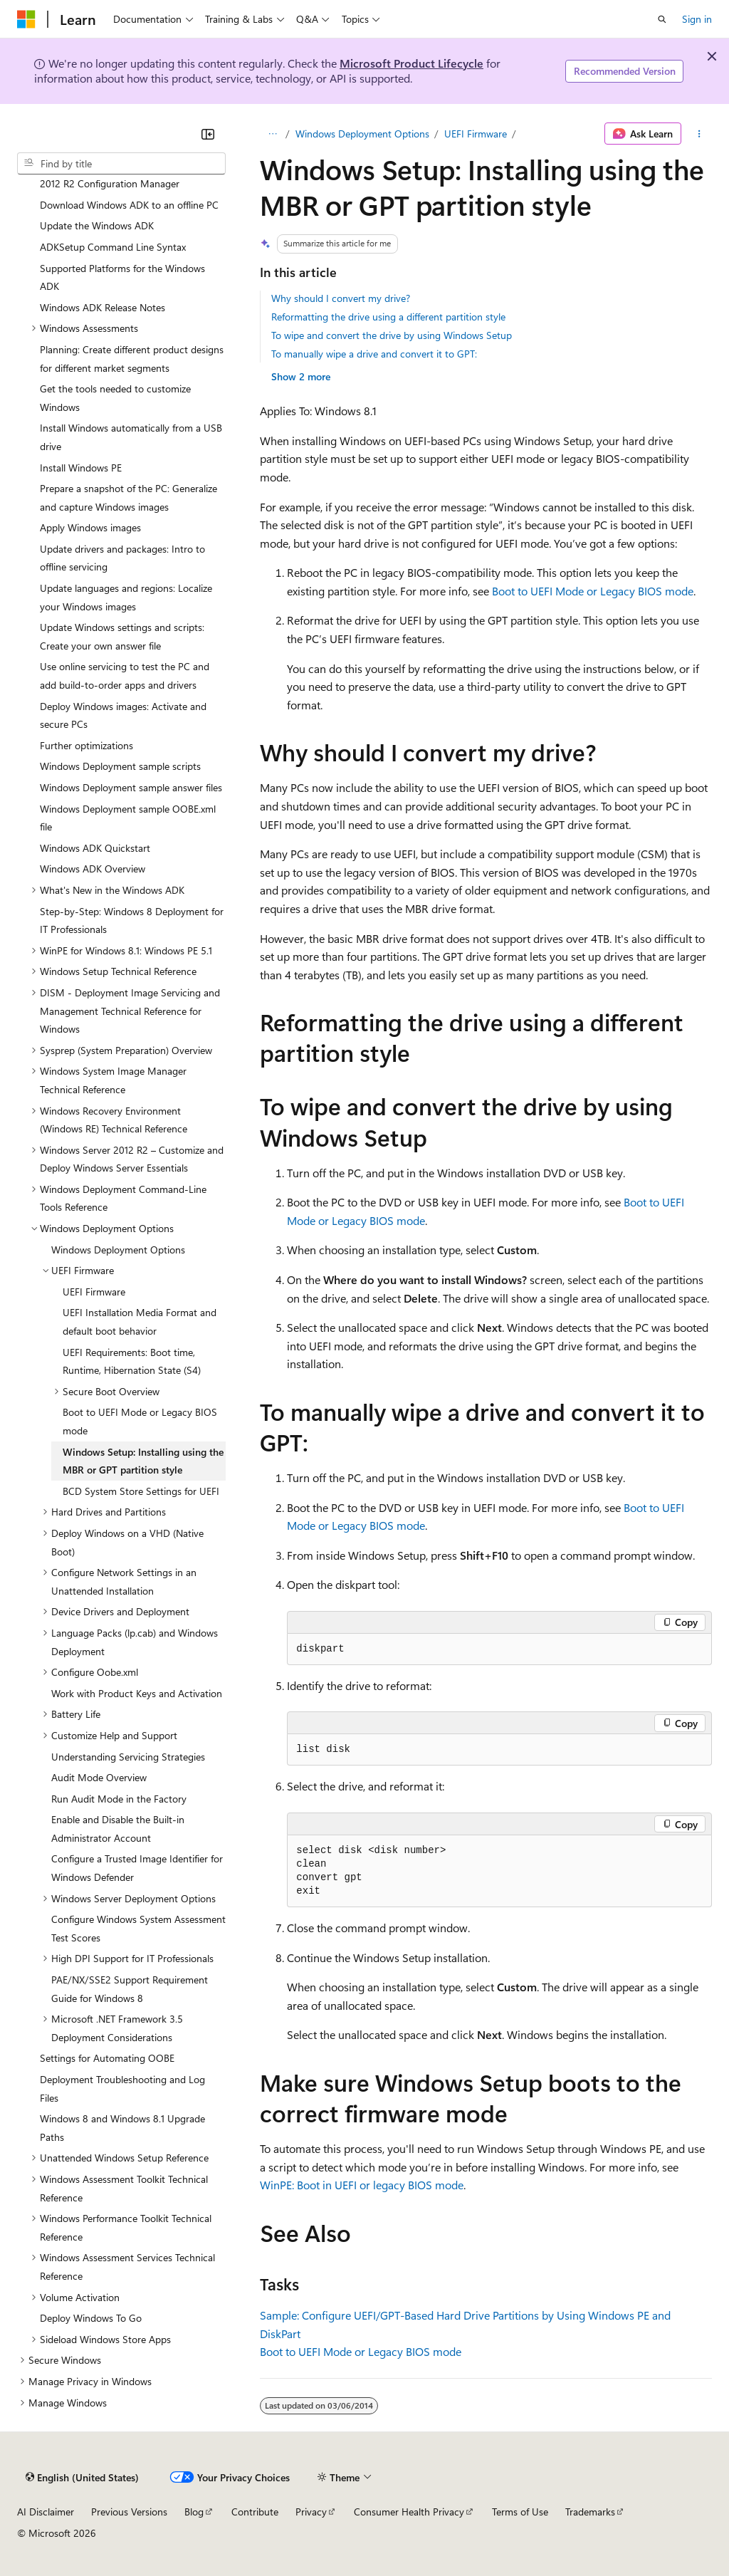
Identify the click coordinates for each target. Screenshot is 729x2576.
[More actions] (699, 133)
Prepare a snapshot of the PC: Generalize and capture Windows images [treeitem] (128, 497)
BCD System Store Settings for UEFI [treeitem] (141, 1491)
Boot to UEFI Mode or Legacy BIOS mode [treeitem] (140, 1421)
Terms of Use (520, 2511)
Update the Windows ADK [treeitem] (97, 225)
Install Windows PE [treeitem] (81, 467)
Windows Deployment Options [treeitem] (118, 1249)
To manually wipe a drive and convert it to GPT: (374, 353)
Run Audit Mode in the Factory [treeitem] (119, 1798)
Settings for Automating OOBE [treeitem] (107, 2058)
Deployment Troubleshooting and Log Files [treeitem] (122, 2088)
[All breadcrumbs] (272, 133)
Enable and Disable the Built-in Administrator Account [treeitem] (117, 1829)
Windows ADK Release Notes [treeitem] (102, 307)
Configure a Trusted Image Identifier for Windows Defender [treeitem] (137, 1868)
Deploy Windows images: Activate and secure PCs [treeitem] (123, 715)
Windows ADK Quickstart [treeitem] (95, 848)
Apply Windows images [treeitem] (90, 527)
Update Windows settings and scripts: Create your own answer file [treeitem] (122, 636)
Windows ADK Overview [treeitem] (92, 868)
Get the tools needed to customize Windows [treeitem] (115, 398)
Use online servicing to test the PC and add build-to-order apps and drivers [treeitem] (124, 675)
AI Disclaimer (45, 2511)
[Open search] (662, 19)
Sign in (697, 19)
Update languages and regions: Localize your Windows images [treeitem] (126, 597)
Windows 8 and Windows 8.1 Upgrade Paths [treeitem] (122, 2128)
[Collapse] (208, 134)
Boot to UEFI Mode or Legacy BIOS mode (592, 590)
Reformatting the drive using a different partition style (388, 316)
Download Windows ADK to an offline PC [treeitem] (129, 205)
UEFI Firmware (475, 133)
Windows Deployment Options (362, 133)
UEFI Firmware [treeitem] (94, 1291)
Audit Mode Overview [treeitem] (99, 1777)
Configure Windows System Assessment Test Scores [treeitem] (138, 1928)
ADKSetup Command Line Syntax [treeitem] (113, 247)
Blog (194, 2511)
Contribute (254, 2511)
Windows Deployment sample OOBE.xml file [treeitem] (128, 818)
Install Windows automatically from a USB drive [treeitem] (131, 437)
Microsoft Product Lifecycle (411, 63)
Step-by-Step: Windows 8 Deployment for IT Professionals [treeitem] (132, 920)
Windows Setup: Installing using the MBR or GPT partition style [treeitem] (143, 1461)
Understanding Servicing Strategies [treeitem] (128, 1756)
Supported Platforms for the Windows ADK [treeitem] (122, 277)
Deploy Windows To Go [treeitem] (91, 2318)
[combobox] (121, 163)
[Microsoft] (26, 19)
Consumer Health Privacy (409, 2511)
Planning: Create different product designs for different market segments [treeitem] (132, 359)
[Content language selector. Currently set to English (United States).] (82, 2477)
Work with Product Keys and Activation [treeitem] (136, 1693)
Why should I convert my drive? (340, 298)
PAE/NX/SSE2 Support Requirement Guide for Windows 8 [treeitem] (129, 1989)
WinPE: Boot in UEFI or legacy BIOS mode (361, 2184)
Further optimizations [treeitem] (86, 745)
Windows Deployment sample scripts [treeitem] (120, 766)
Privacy (311, 2511)
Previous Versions (129, 2511)
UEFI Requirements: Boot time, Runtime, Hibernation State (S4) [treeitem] (132, 1361)
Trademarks (590, 2511)
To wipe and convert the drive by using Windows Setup (391, 335)
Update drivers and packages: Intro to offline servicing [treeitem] (122, 558)
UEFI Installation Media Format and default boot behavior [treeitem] (139, 1321)
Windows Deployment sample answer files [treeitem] (131, 787)
